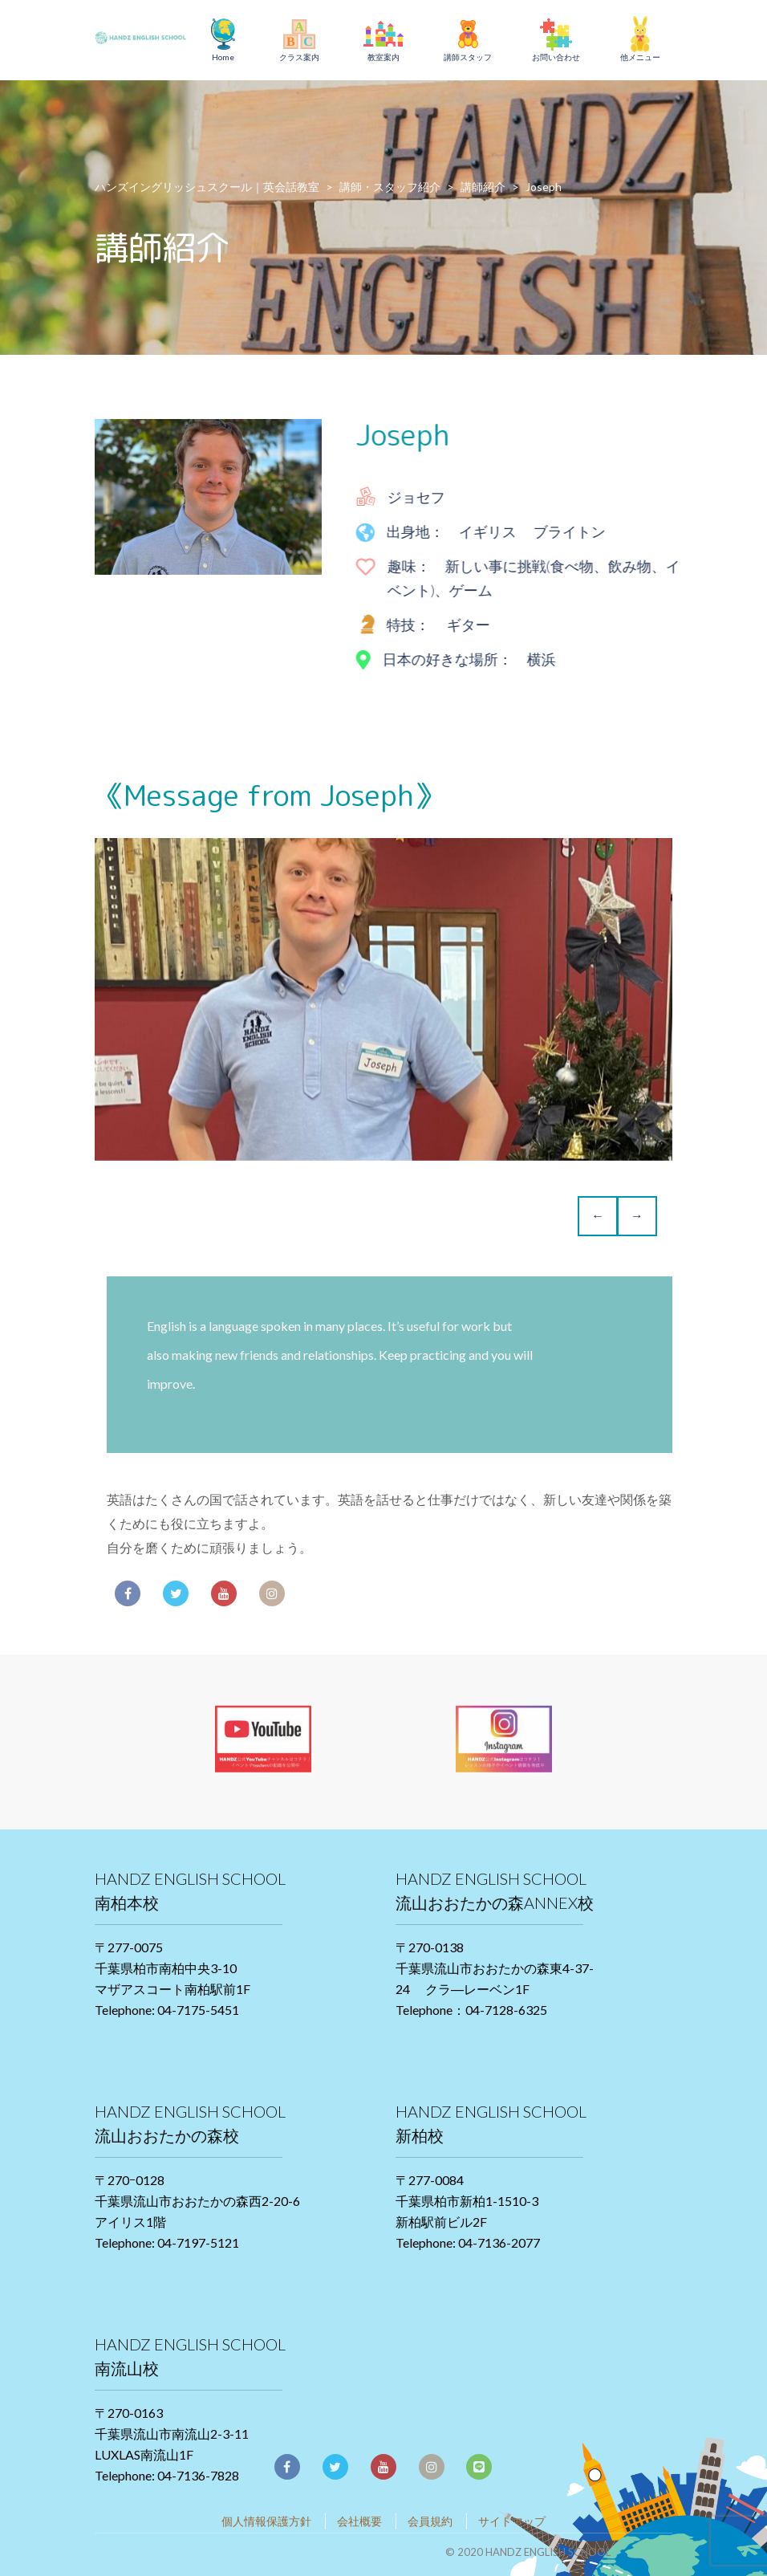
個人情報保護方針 (266, 2521)
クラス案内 (299, 57)
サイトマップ (512, 2521)
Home (223, 57)
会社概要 (359, 2521)
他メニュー (640, 57)
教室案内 (383, 57)
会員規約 (430, 2521)
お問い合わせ (556, 57)
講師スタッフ (468, 57)
